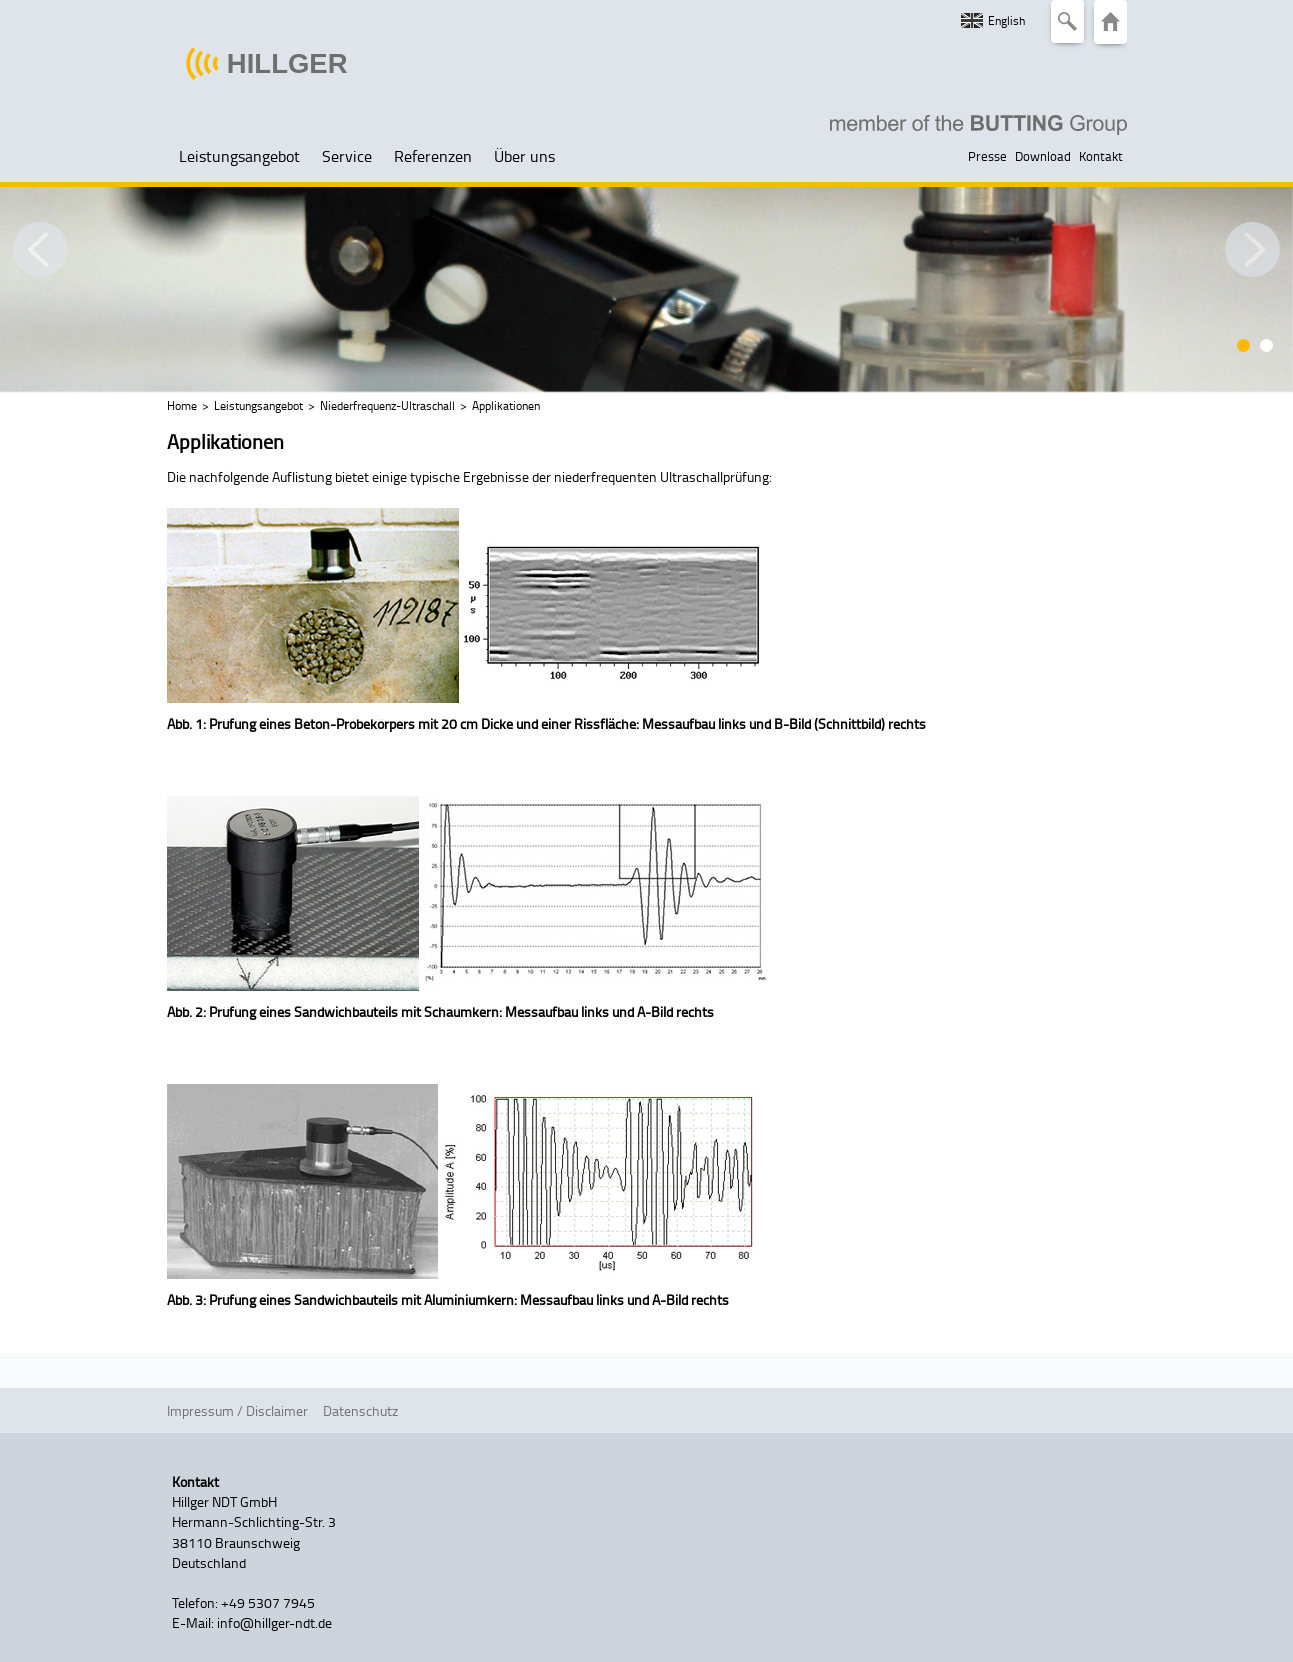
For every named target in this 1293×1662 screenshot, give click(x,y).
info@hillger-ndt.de (274, 1622)
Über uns (524, 156)
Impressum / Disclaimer (237, 1410)
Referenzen (433, 156)
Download (1043, 156)
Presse (987, 156)
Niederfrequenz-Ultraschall (387, 406)
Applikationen (506, 406)
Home (182, 406)
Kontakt (1101, 156)
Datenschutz (360, 1410)
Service (347, 156)
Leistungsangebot (239, 156)
